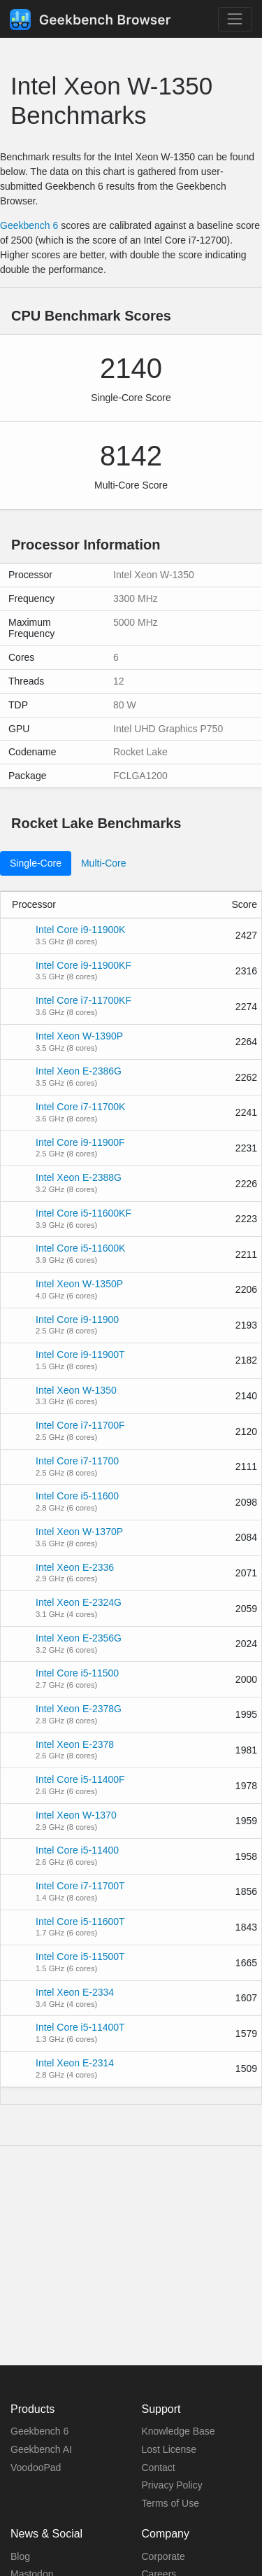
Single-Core (35, 863)
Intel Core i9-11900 (77, 1319)
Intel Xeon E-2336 (75, 1567)
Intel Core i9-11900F (80, 1142)
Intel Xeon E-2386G (79, 1071)
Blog (20, 2556)
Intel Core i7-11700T (80, 1885)
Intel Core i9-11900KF (83, 965)
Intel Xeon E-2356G (79, 1638)
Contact (158, 2467)
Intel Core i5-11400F (80, 1779)
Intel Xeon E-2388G (79, 1177)
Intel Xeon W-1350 (76, 1390)
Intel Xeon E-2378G (79, 1708)
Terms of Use (170, 2503)
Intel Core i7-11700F (80, 1425)
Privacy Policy (172, 2485)
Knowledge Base (178, 2431)
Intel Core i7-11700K (80, 1106)
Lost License (169, 2449)
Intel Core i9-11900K (80, 929)
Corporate (163, 2556)
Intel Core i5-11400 (77, 1850)
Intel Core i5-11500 (77, 1673)
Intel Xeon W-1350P (79, 1283)
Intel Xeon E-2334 (75, 1992)
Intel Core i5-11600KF (83, 1213)
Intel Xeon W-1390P (79, 1036)
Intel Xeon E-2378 (75, 1744)
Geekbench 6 (29, 225)
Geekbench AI (41, 2449)
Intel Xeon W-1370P (79, 1531)
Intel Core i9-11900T (80, 1354)
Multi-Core (103, 863)
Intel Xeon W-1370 (76, 1815)
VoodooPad (35, 2467)
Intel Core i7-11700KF (83, 1000)
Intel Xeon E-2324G (79, 1602)
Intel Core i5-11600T (80, 1921)
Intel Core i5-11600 (77, 1496)
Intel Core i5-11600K (80, 1248)
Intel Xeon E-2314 (75, 2062)
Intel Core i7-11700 (77, 1460)
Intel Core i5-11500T (80, 1956)
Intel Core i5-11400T (80, 2027)
